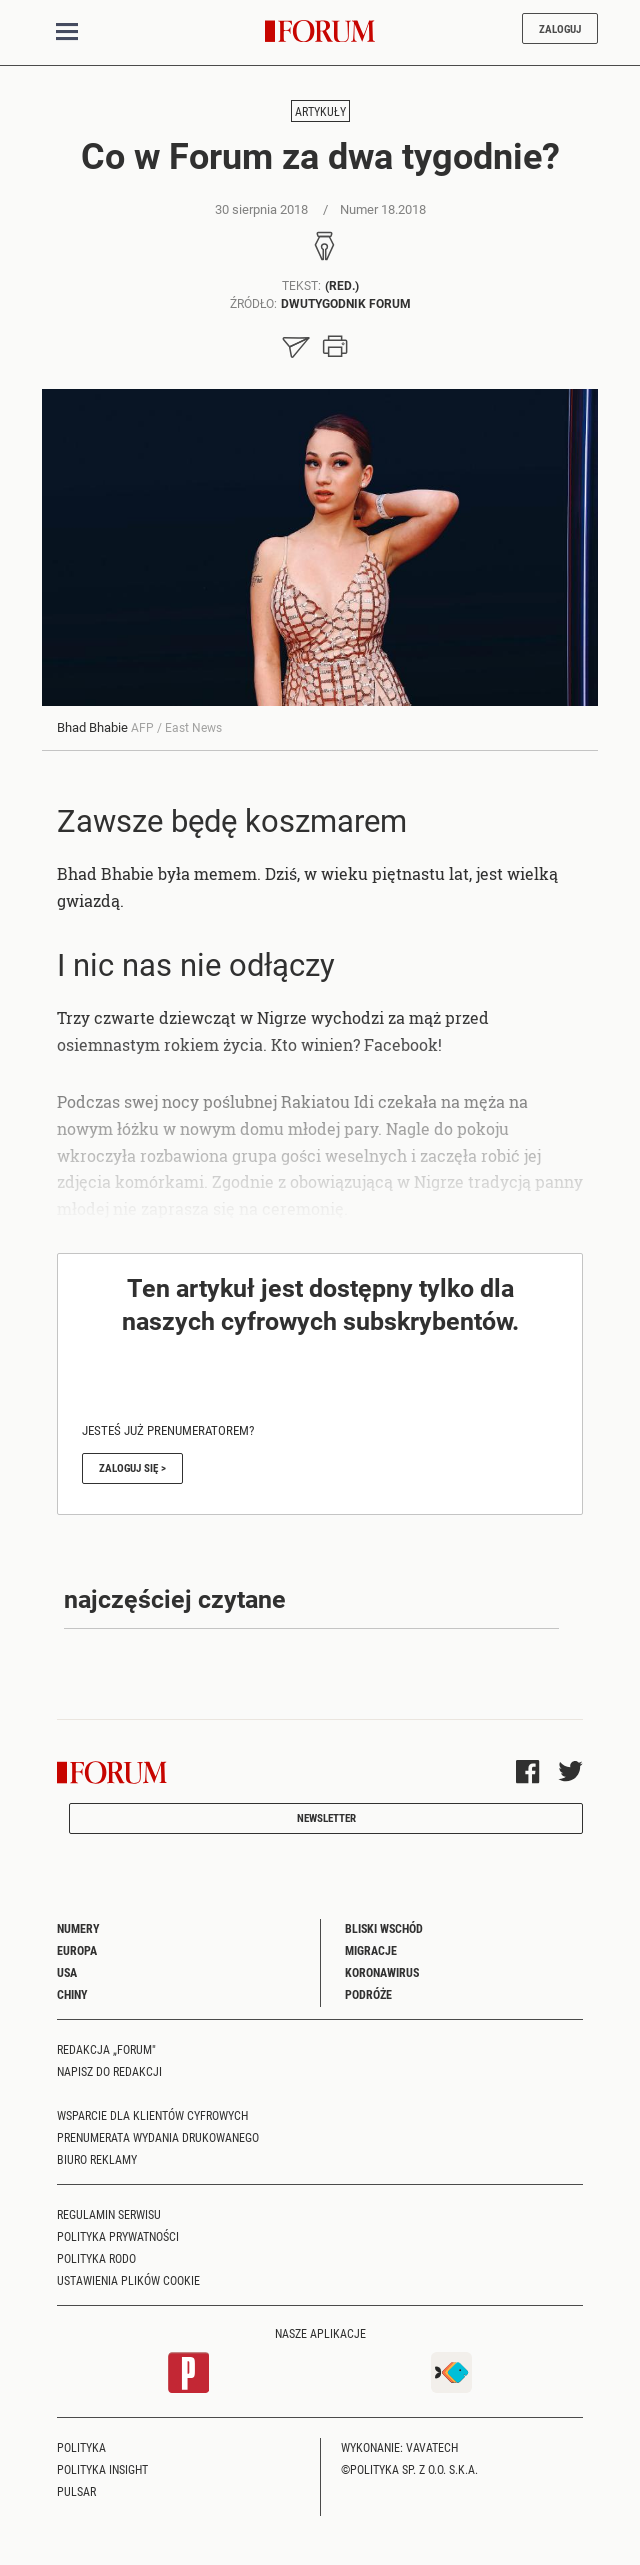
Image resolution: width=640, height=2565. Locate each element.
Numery (78, 1928)
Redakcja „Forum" (106, 2049)
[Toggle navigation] (67, 32)
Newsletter (326, 1817)
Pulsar (76, 2491)
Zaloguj (560, 28)
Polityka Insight (102, 2469)
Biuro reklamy (97, 2159)
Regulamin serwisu (109, 2214)
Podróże (368, 1994)
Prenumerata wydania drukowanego (158, 2137)
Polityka (81, 2447)
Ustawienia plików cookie (128, 2280)
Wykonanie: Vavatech (399, 2447)
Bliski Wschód (384, 1928)
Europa (77, 1950)
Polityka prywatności (118, 2236)
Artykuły (320, 111)
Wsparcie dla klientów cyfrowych (152, 2115)
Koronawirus (382, 1972)
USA (67, 1972)
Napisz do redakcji (109, 2071)
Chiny (72, 1994)
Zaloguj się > (132, 1467)
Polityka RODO (96, 2258)
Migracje (371, 1950)
